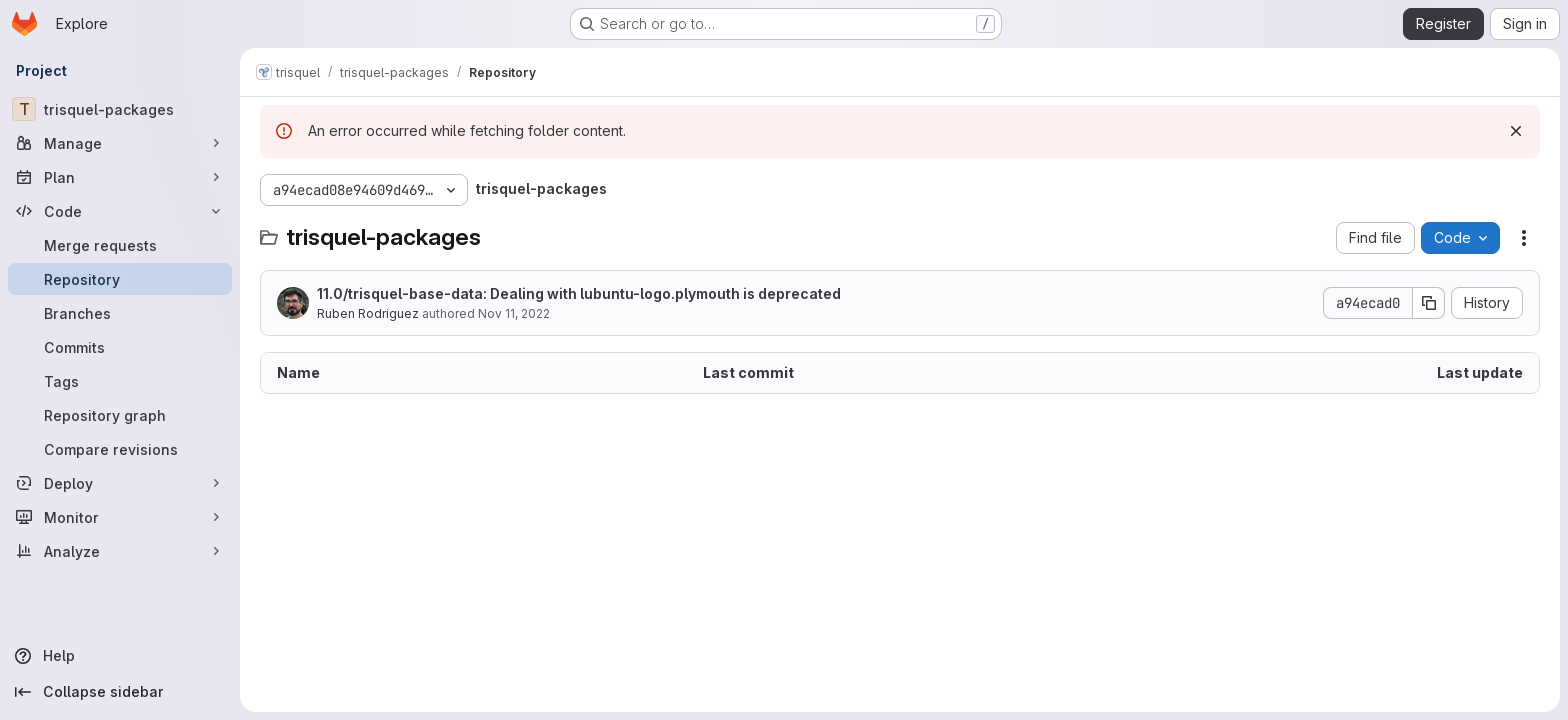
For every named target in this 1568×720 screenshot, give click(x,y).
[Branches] (120, 313)
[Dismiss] (1516, 131)
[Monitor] (120, 517)
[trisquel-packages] (120, 109)
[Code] (120, 211)
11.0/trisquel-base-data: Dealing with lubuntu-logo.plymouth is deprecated (579, 293)
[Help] (120, 656)
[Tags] (120, 381)
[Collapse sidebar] (120, 692)
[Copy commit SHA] (1429, 303)
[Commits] (120, 347)
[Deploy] (120, 483)
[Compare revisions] (120, 449)
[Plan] (120, 177)
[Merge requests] (120, 245)
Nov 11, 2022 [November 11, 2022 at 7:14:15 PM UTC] (514, 313)
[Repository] (120, 279)
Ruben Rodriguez (368, 313)
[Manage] (120, 143)
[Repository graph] (120, 415)
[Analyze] (120, 551)
